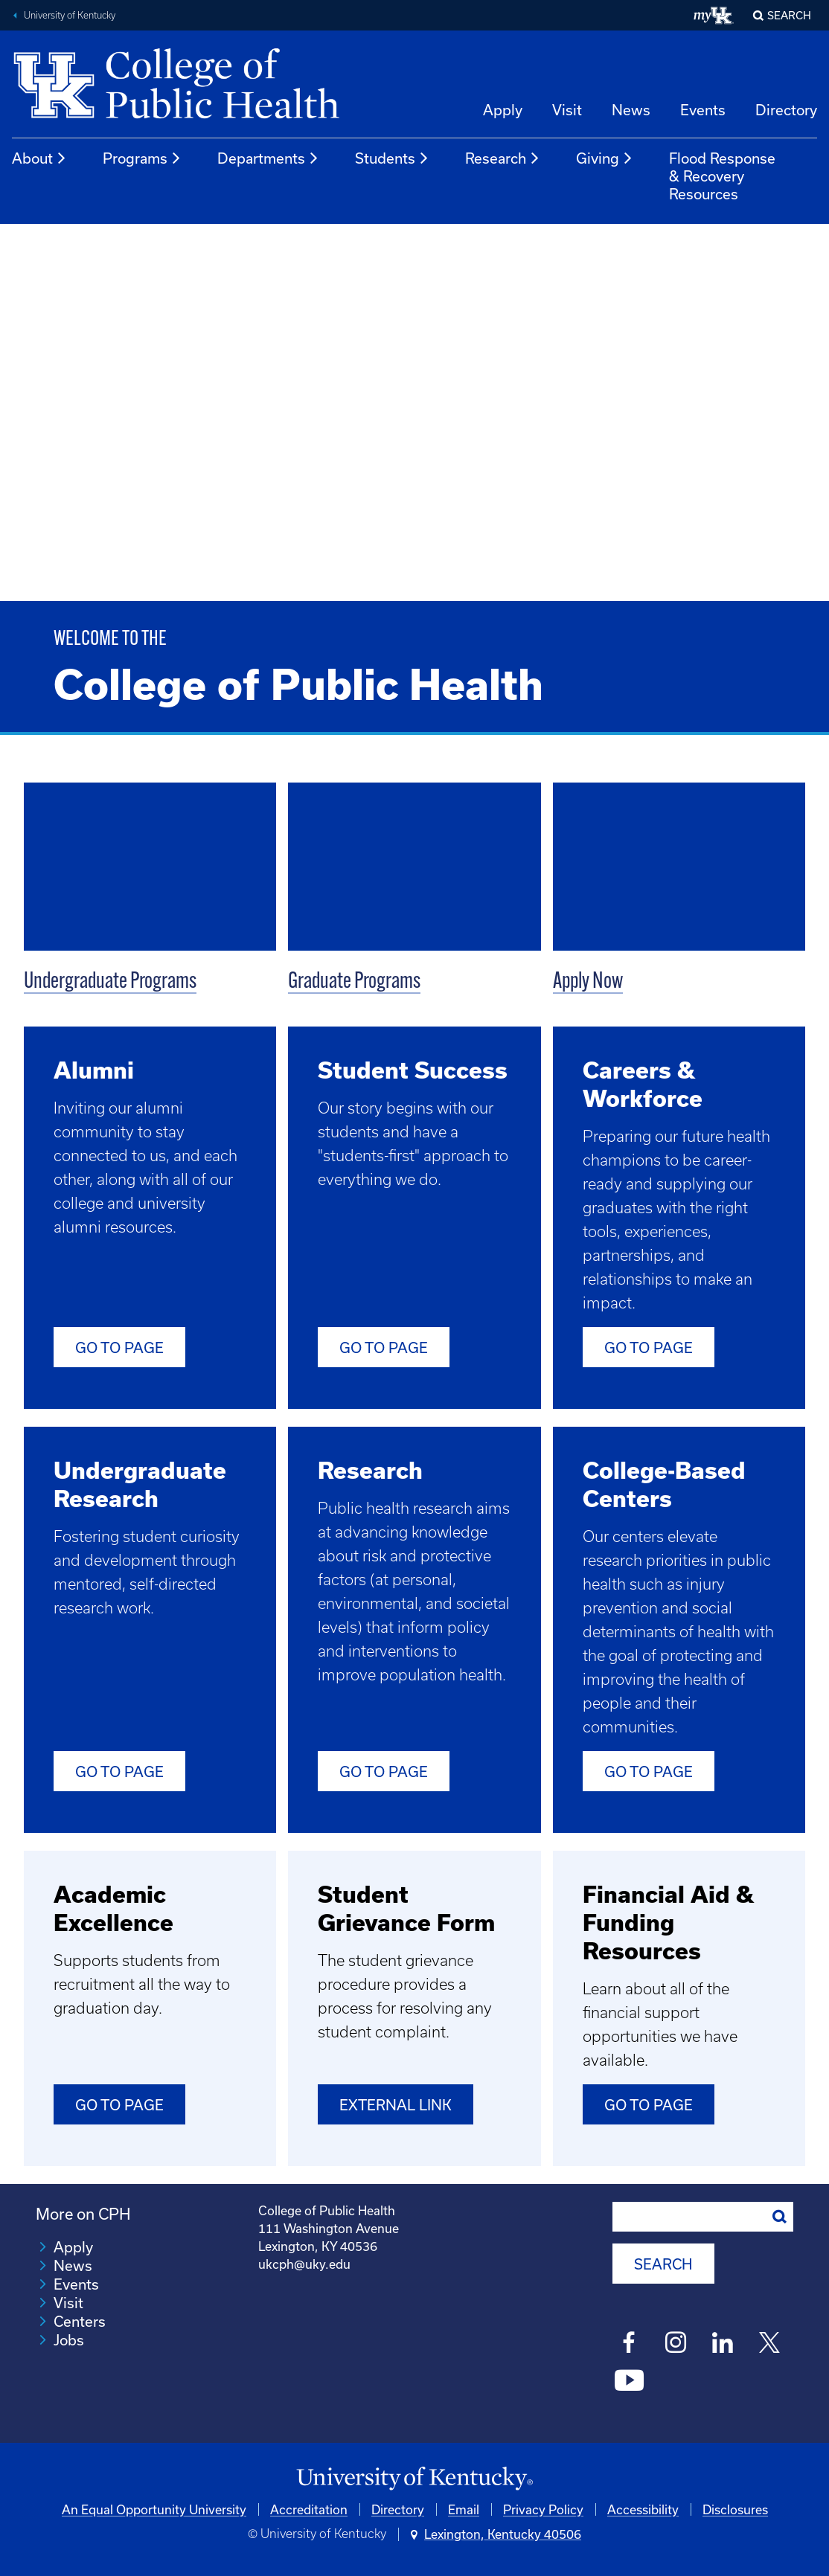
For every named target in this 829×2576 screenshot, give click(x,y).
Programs (142, 158)
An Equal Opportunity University (154, 2509)
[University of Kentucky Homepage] (414, 2478)
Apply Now (588, 982)
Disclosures (735, 2509)
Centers (80, 2321)
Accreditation (309, 2509)
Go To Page (383, 1347)
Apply (502, 109)
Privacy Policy (543, 2509)
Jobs (69, 2339)
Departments (268, 158)
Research (502, 158)
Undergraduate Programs (110, 982)
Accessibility (643, 2509)
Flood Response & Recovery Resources (722, 176)
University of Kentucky (69, 15)
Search (789, 15)
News (631, 109)
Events (703, 109)
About (39, 158)
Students (392, 158)
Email (463, 2509)
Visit (567, 109)
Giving (604, 158)
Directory (786, 109)
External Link (395, 2104)
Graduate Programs (354, 982)
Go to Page (119, 1347)
